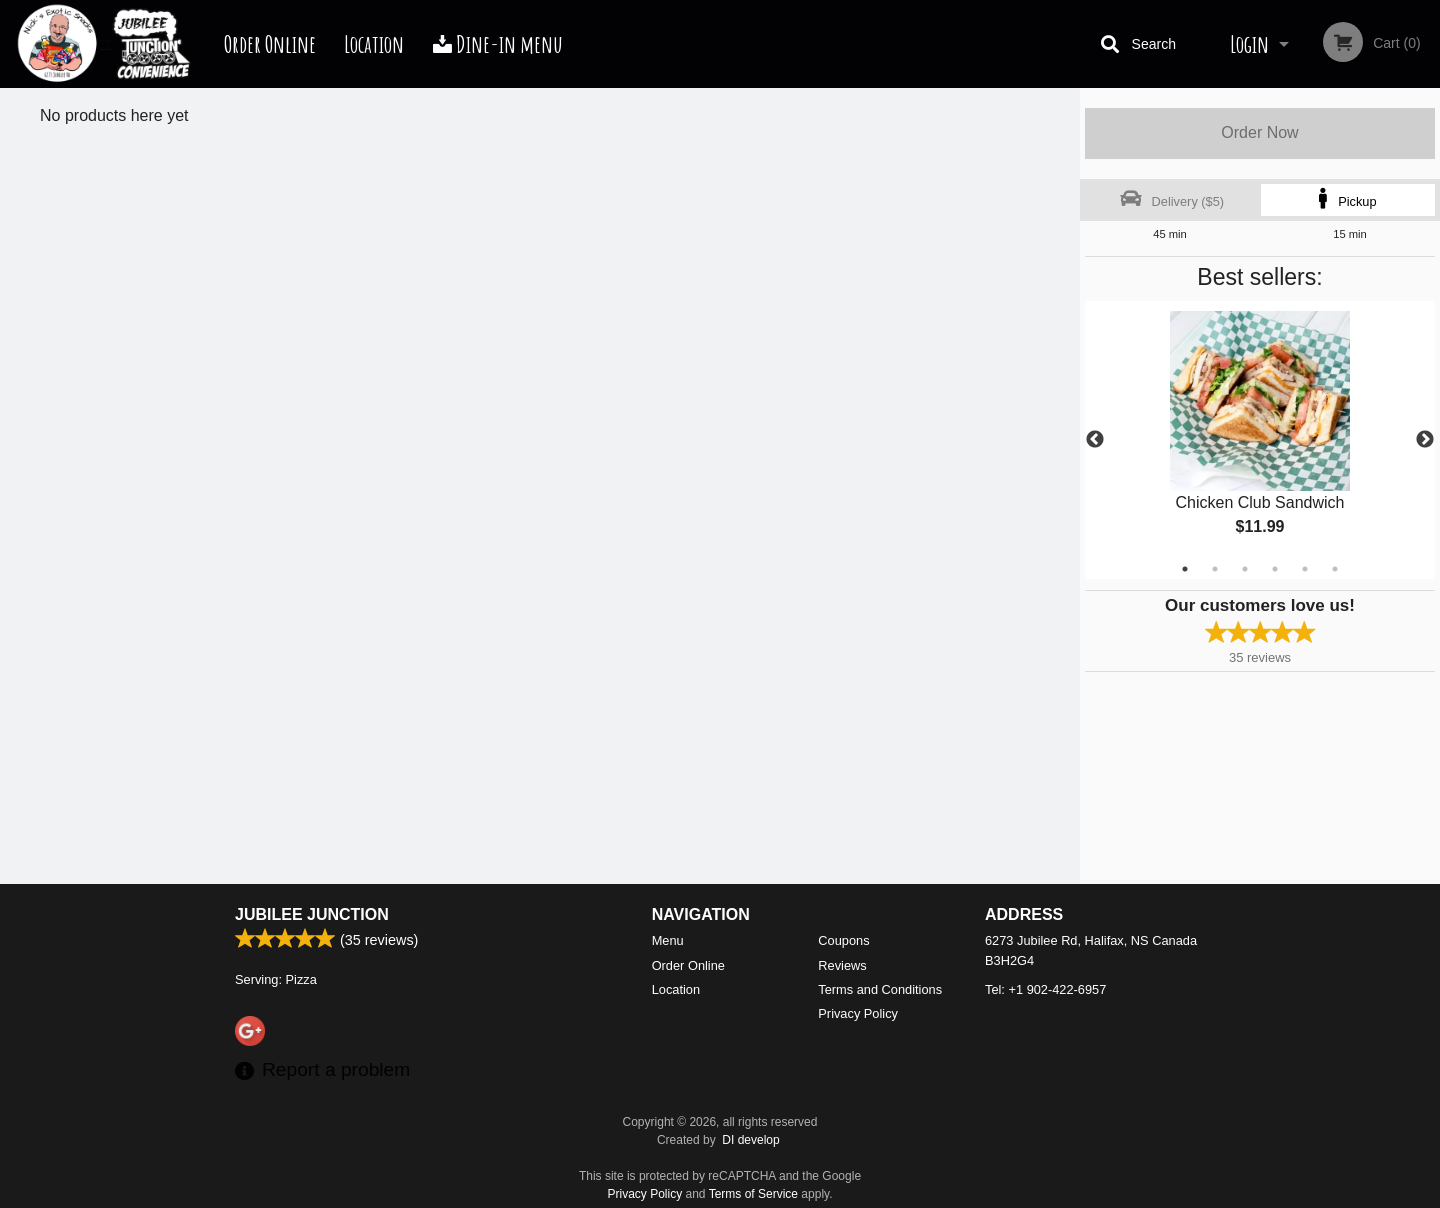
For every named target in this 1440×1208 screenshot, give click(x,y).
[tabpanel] (1260, 440)
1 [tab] (1185, 569)
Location (374, 44)
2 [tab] (1215, 569)
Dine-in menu (498, 44)
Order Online (270, 44)
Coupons (843, 940)
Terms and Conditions (880, 989)
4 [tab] (1275, 569)
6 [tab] (1335, 569)
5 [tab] (1305, 569)
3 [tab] (1245, 569)
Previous (1095, 440)
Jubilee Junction (312, 914)
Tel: (1045, 989)
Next (1425, 440)
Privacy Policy (858, 1013)
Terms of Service (753, 1194)
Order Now (1259, 132)
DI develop (750, 1140)
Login (1249, 44)
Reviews (842, 965)
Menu (668, 940)
